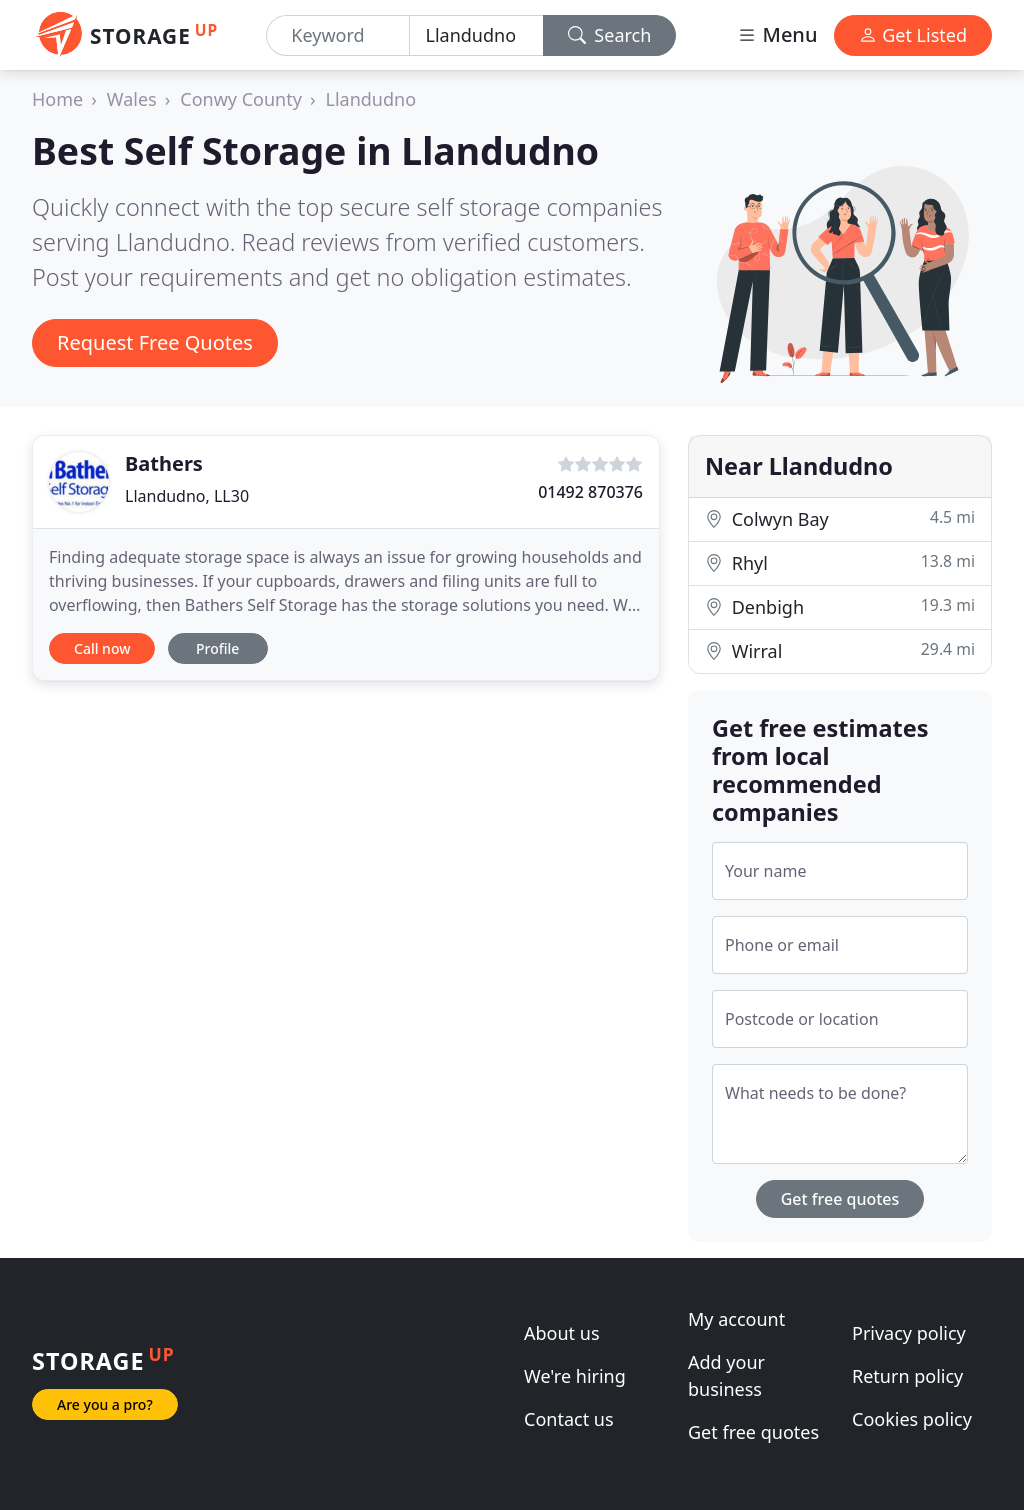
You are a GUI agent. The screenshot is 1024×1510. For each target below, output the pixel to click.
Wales (132, 99)
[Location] (476, 35)
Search (610, 35)
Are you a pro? (105, 1404)
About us (562, 1333)
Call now (102, 648)
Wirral (840, 650)
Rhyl (840, 562)
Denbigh (840, 606)
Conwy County (241, 99)
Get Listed (913, 35)
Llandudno (371, 99)
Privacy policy (909, 1333)
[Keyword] (337, 35)
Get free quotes (840, 1199)
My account (736, 1319)
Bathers (164, 463)
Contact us (569, 1419)
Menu (777, 34)
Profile (217, 648)
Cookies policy (912, 1419)
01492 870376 (590, 492)
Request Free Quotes (155, 342)
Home (57, 99)
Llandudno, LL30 (187, 496)
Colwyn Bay (840, 518)
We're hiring (575, 1376)
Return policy (907, 1376)
